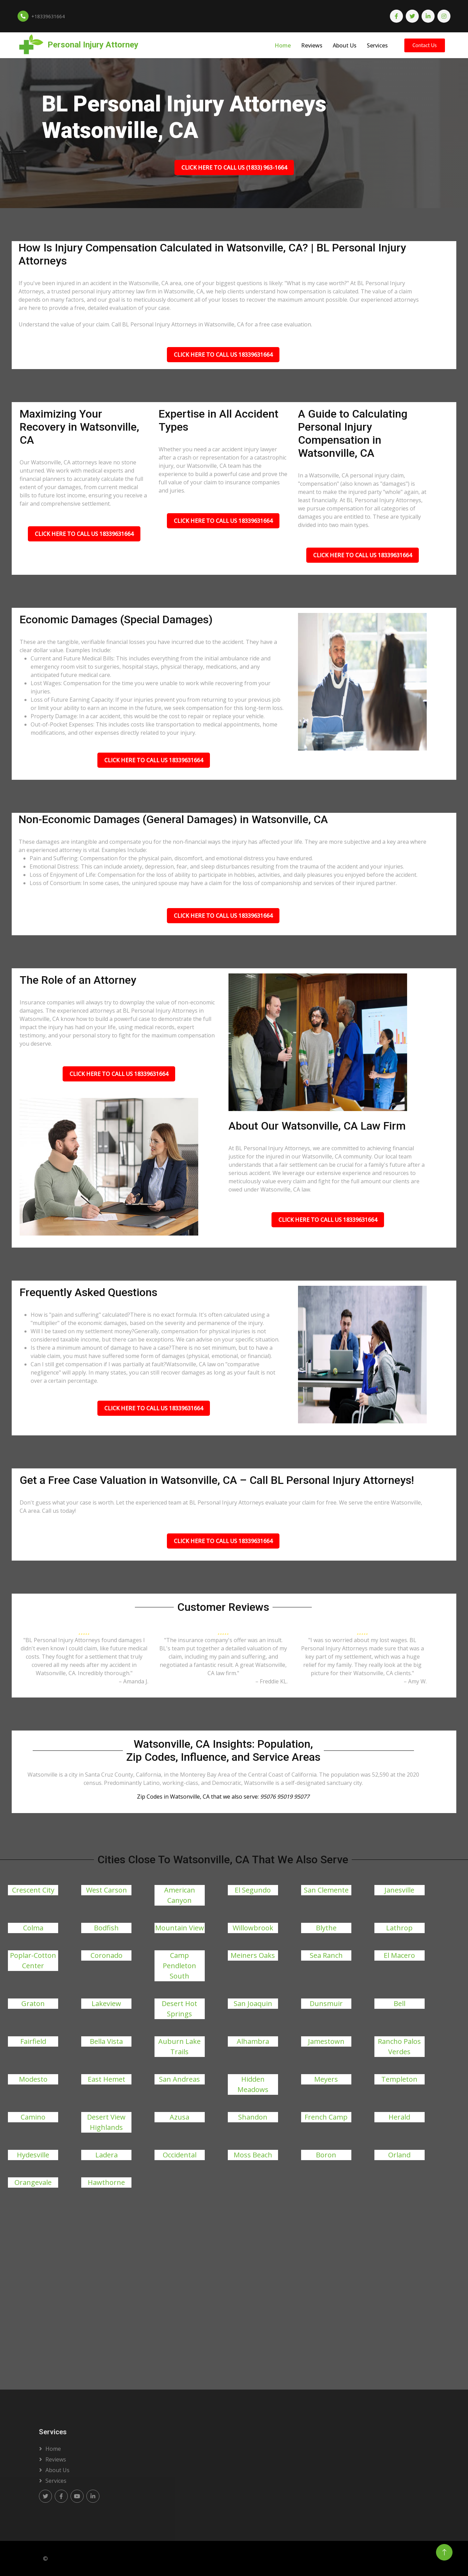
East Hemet (106, 2079)
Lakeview (106, 2003)
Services (377, 45)
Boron (326, 2154)
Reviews (311, 45)
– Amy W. (415, 1681)
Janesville (399, 1890)
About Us (345, 45)
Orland (399, 2154)
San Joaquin (253, 2003)
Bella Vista (106, 2041)
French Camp (326, 2117)
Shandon (252, 2117)
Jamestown (326, 2041)
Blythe (326, 1927)
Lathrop (399, 1927)
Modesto (33, 2079)
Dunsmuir (326, 2003)
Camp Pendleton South (179, 1966)
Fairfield (33, 2041)
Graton (33, 2003)
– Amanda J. (133, 1681)
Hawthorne (106, 2182)
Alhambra (253, 2041)
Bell (399, 2003)
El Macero (399, 1955)
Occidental (179, 2154)
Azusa (179, 2117)
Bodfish (106, 1927)
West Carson (106, 1890)
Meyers (326, 2079)
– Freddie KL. (271, 1681)
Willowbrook (253, 1927)
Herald (399, 2117)
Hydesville (33, 2154)
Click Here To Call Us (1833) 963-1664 (234, 167)
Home (283, 45)
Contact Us (425, 45)
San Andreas (179, 2079)
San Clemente (326, 1890)
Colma (33, 1927)
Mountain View (179, 1927)
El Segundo (253, 1890)
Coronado (107, 1955)
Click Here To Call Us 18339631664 (223, 354)
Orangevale (33, 2182)
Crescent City (33, 1890)
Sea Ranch (326, 1955)
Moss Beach (253, 2154)
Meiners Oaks (253, 1955)
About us (57, 2470)
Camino (33, 2117)
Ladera (106, 2154)
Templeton (399, 2079)
